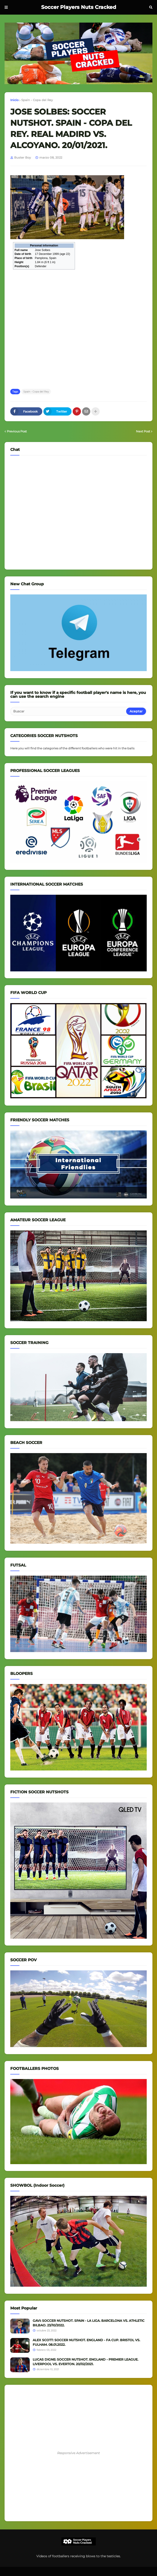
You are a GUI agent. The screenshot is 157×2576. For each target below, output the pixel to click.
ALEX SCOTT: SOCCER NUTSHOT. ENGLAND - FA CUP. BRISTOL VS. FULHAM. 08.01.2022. (86, 2342)
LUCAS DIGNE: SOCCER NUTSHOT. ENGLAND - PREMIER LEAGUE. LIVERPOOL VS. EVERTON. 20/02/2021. (85, 2361)
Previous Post (17, 431)
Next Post (143, 431)
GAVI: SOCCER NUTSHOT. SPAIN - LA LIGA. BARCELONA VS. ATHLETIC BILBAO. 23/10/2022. (88, 2323)
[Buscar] (68, 711)
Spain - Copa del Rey (37, 100)
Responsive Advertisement (78, 2453)
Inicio (14, 100)
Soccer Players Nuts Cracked (78, 7)
